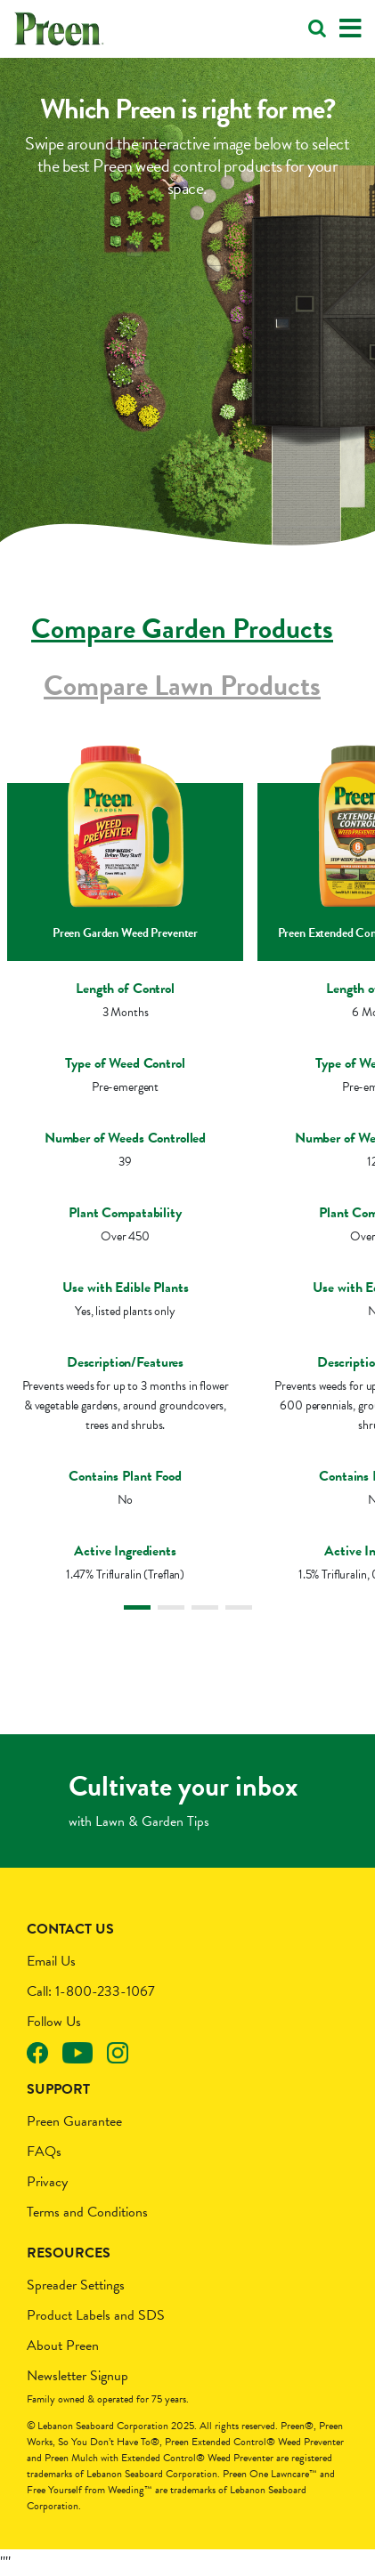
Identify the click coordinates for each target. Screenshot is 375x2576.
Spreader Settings (76, 2285)
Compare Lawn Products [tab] (182, 686)
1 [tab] (137, 1607)
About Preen (63, 2345)
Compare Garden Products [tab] (182, 629)
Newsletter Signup (77, 2375)
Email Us (51, 1961)
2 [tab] (171, 1607)
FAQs (44, 2151)
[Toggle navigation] (350, 29)
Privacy (47, 2181)
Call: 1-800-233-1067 (91, 1991)
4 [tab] (238, 1607)
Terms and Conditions (87, 2212)
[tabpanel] (125, 1170)
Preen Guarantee (74, 2121)
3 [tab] (205, 1607)
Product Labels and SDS (96, 2315)
